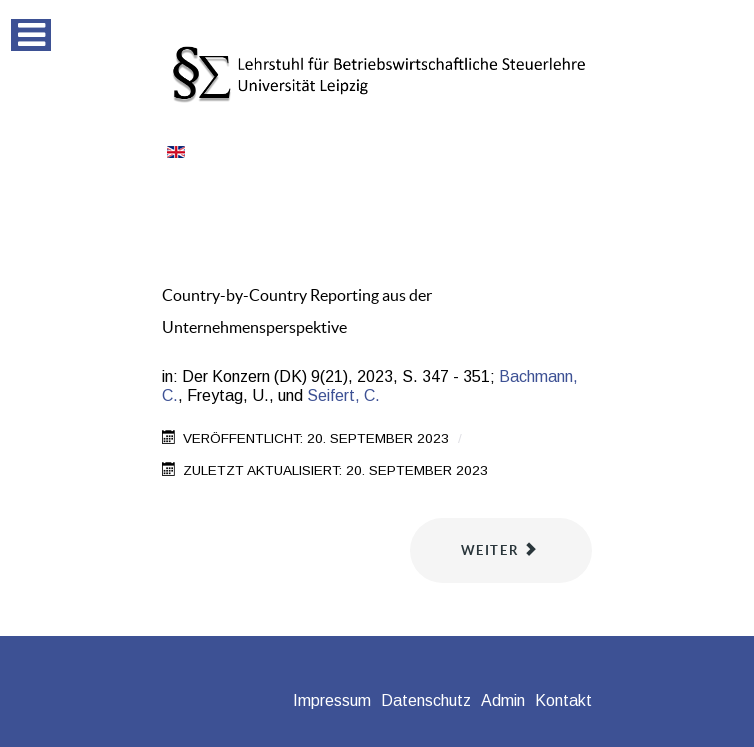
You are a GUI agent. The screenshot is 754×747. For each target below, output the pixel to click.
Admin (503, 700)
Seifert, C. (343, 395)
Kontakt (563, 700)
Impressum (332, 700)
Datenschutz (426, 700)
